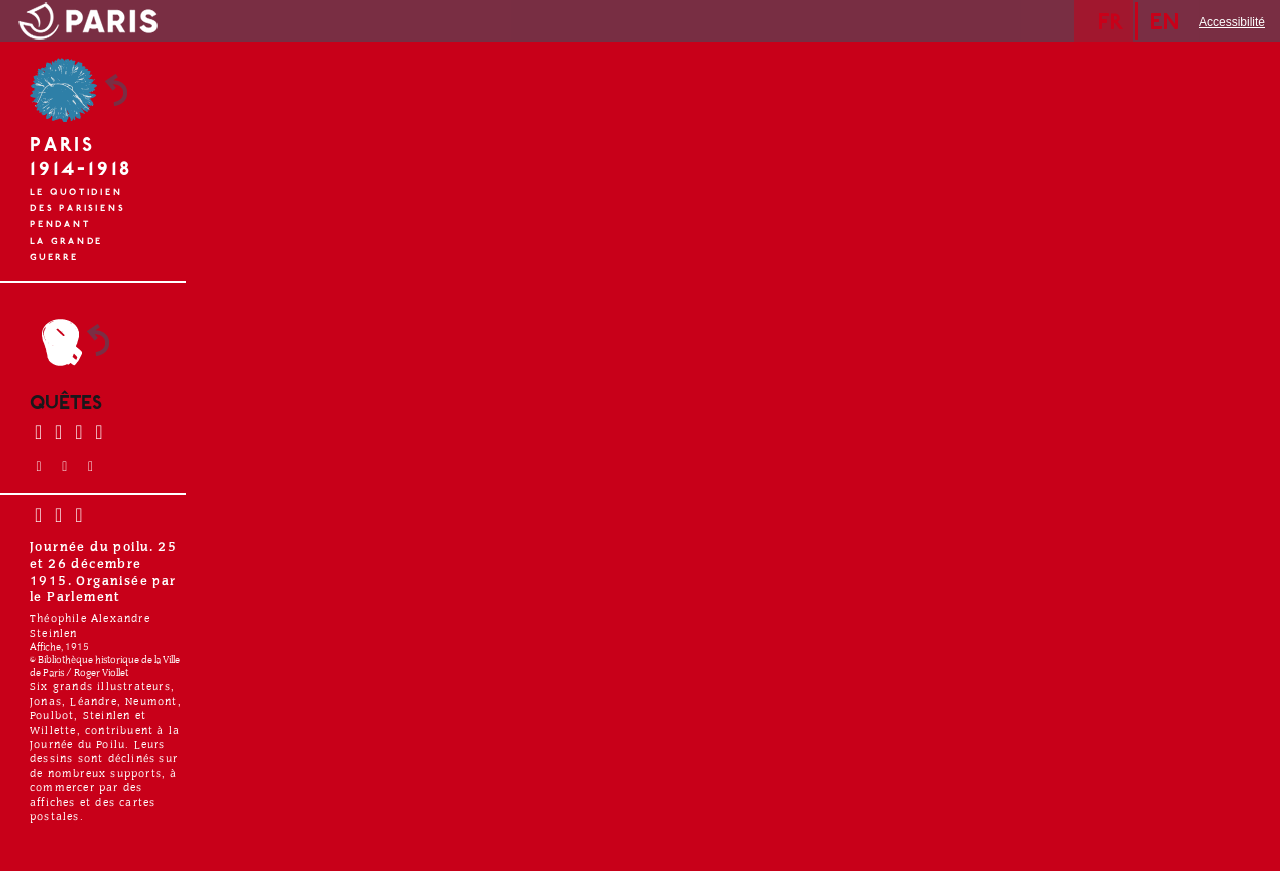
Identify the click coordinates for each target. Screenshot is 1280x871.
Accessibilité (1232, 22)
